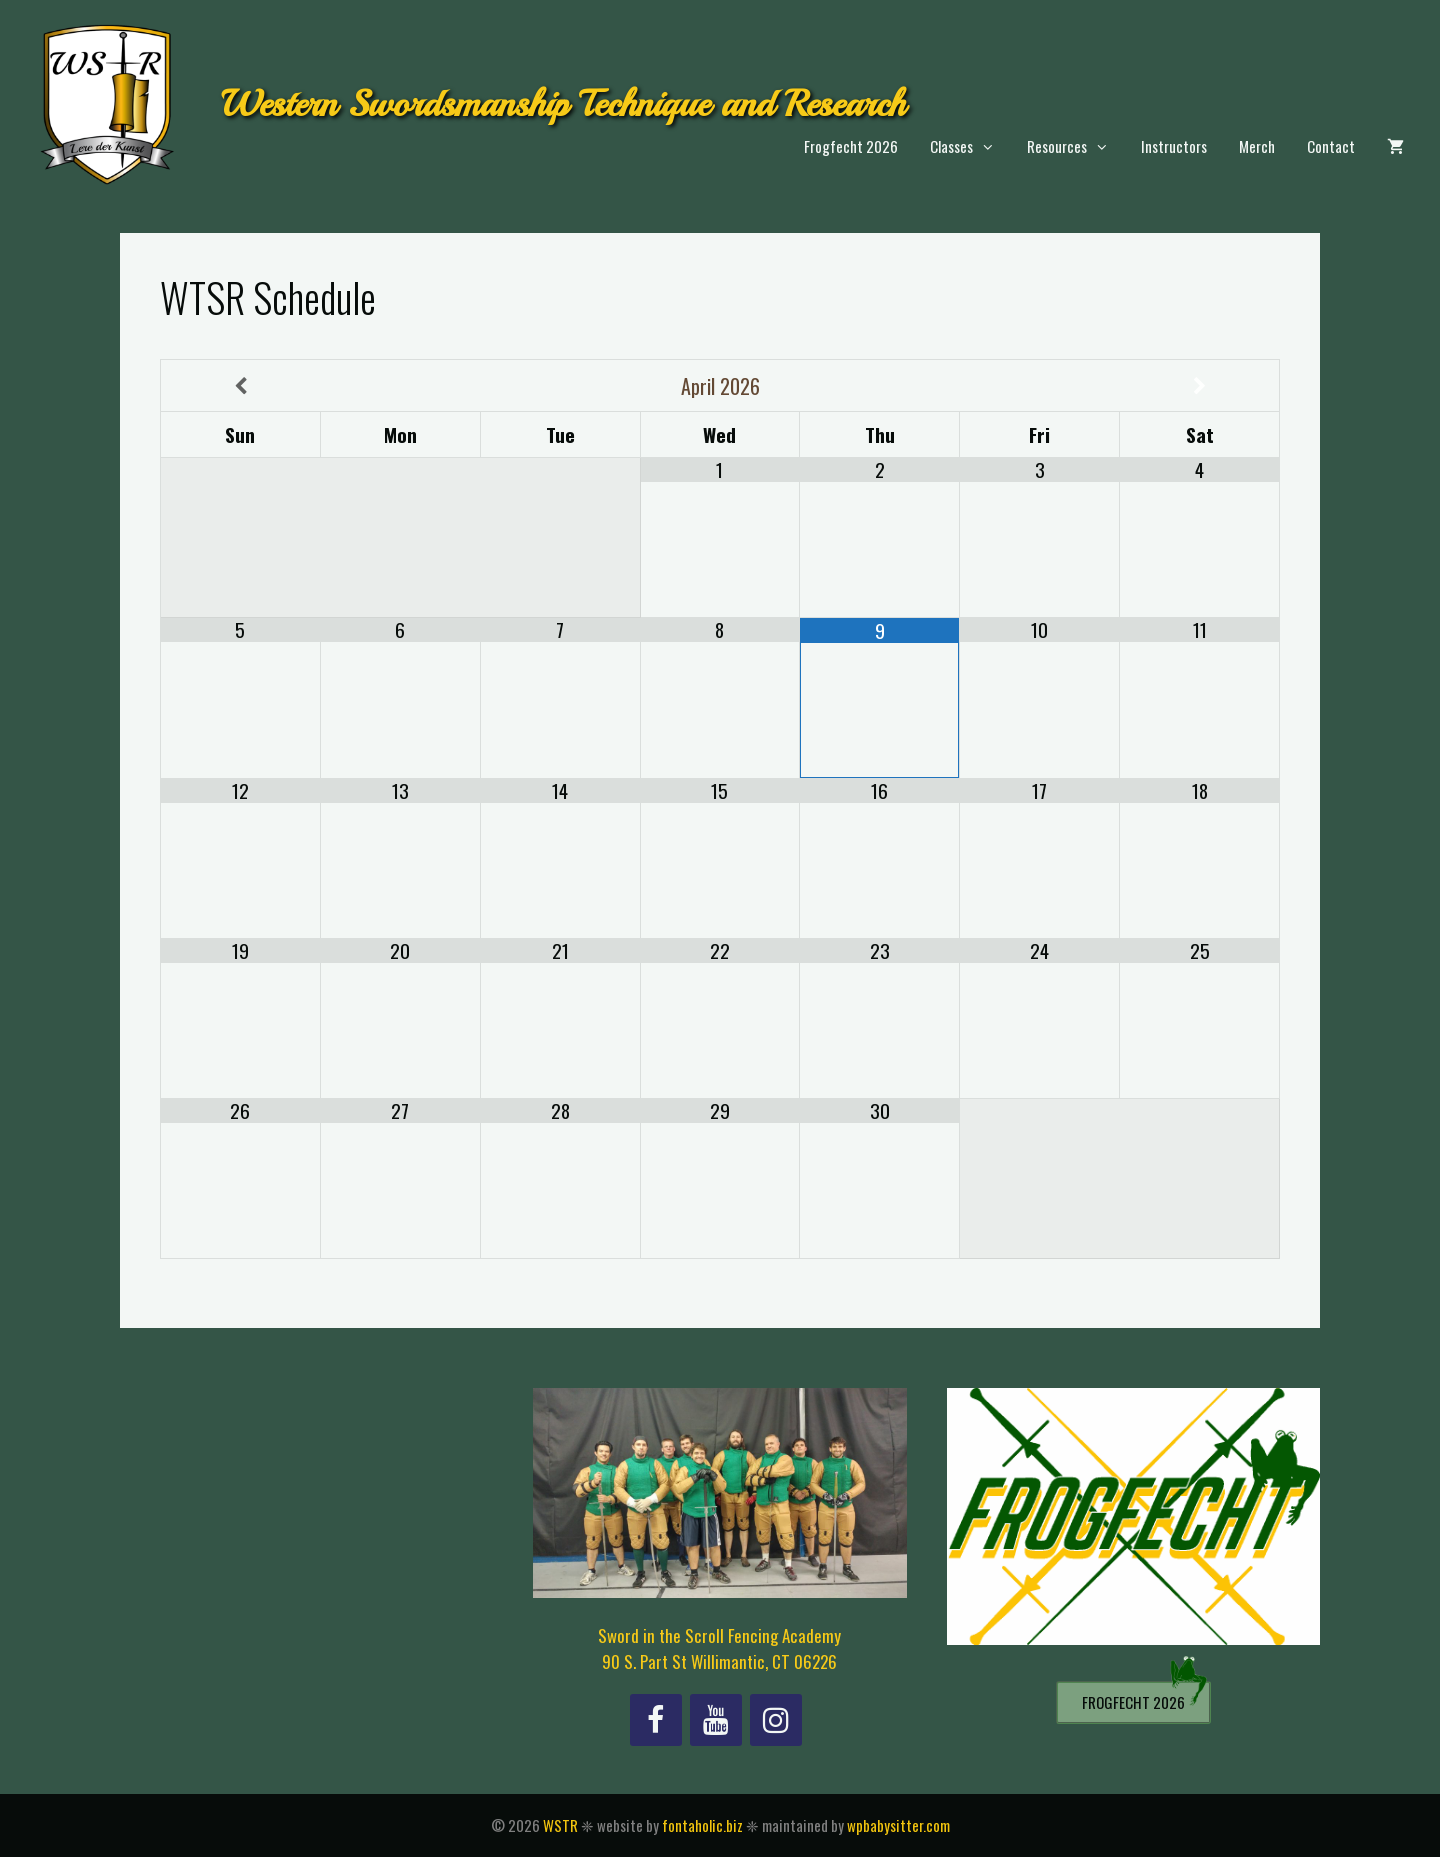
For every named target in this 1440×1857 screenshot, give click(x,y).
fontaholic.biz (702, 1825)
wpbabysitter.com (898, 1825)
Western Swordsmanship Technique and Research (563, 103)
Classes (970, 146)
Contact (1331, 146)
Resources (1076, 146)
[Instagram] (776, 1720)
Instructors (1174, 146)
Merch (1257, 146)
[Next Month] (1199, 386)
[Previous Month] (241, 386)
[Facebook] (656, 1720)
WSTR (560, 1825)
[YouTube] (716, 1720)
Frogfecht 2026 (851, 146)
